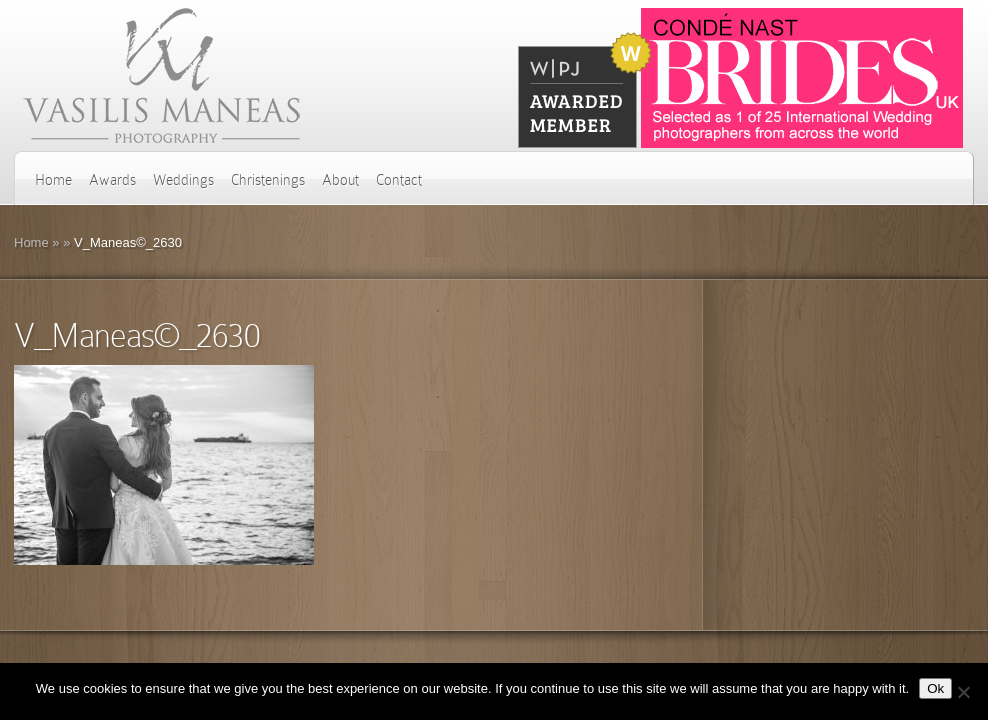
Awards (112, 180)
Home (53, 180)
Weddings (183, 180)
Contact (399, 180)
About (340, 180)
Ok (935, 688)
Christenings (268, 180)
